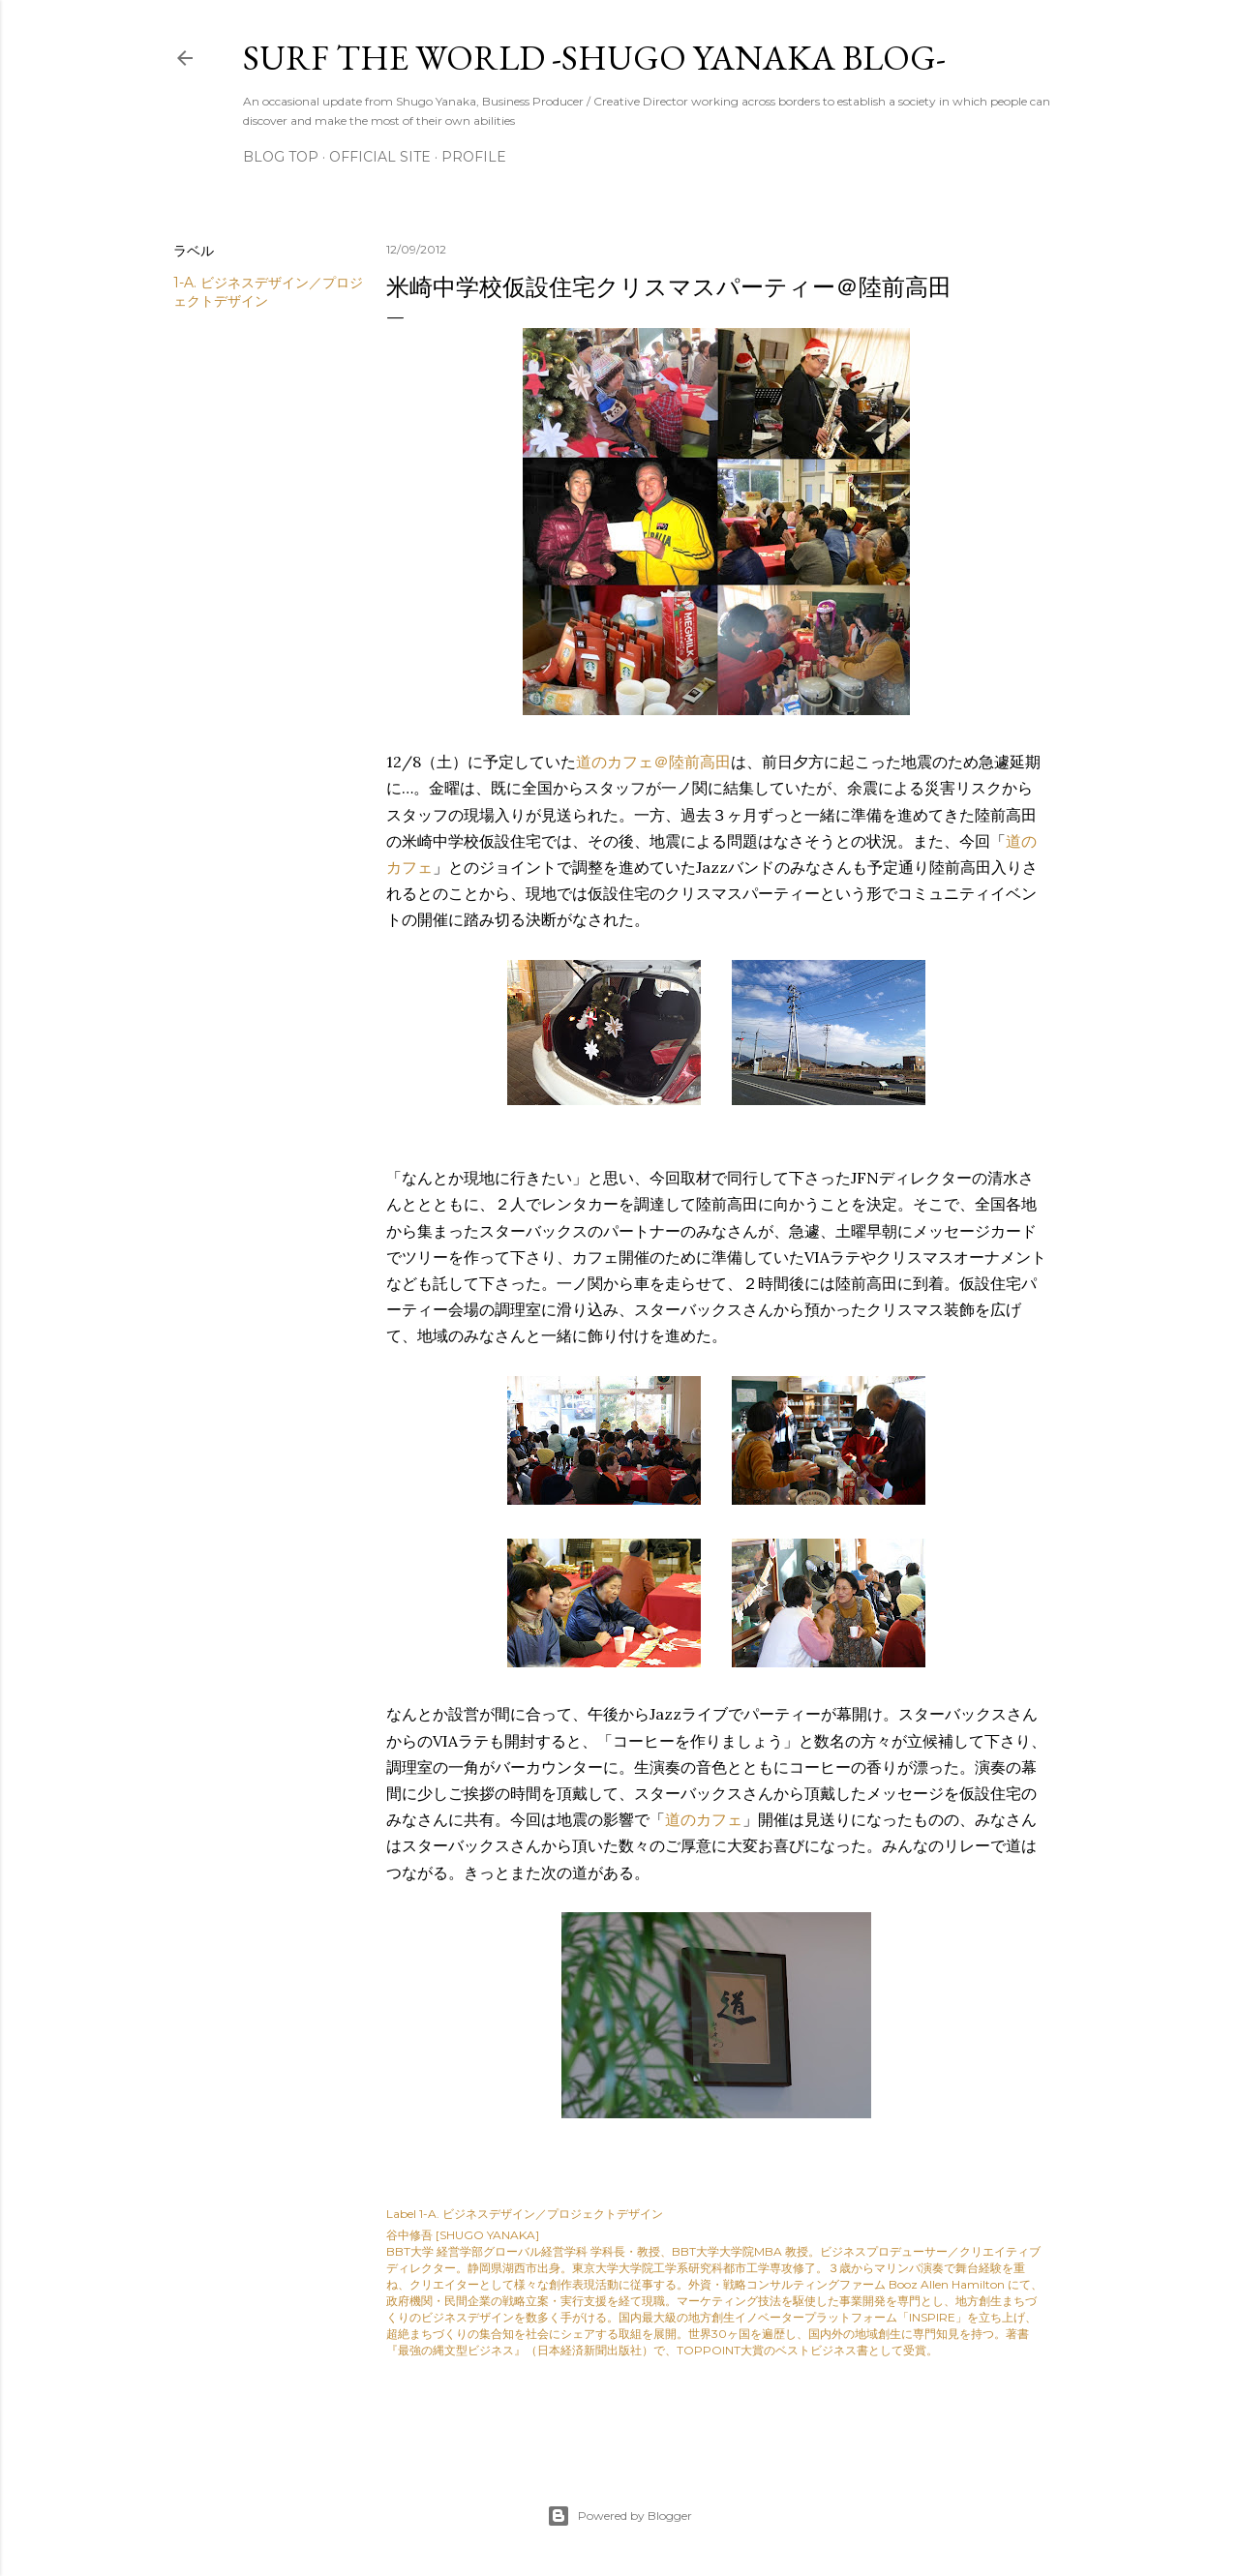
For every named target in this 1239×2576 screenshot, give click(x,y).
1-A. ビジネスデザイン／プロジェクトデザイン (541, 2213)
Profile (473, 156)
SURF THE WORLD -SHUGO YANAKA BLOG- (594, 57)
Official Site (380, 156)
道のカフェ (703, 1819)
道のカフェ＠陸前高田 (653, 761)
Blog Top (280, 156)
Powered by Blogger (619, 2516)
